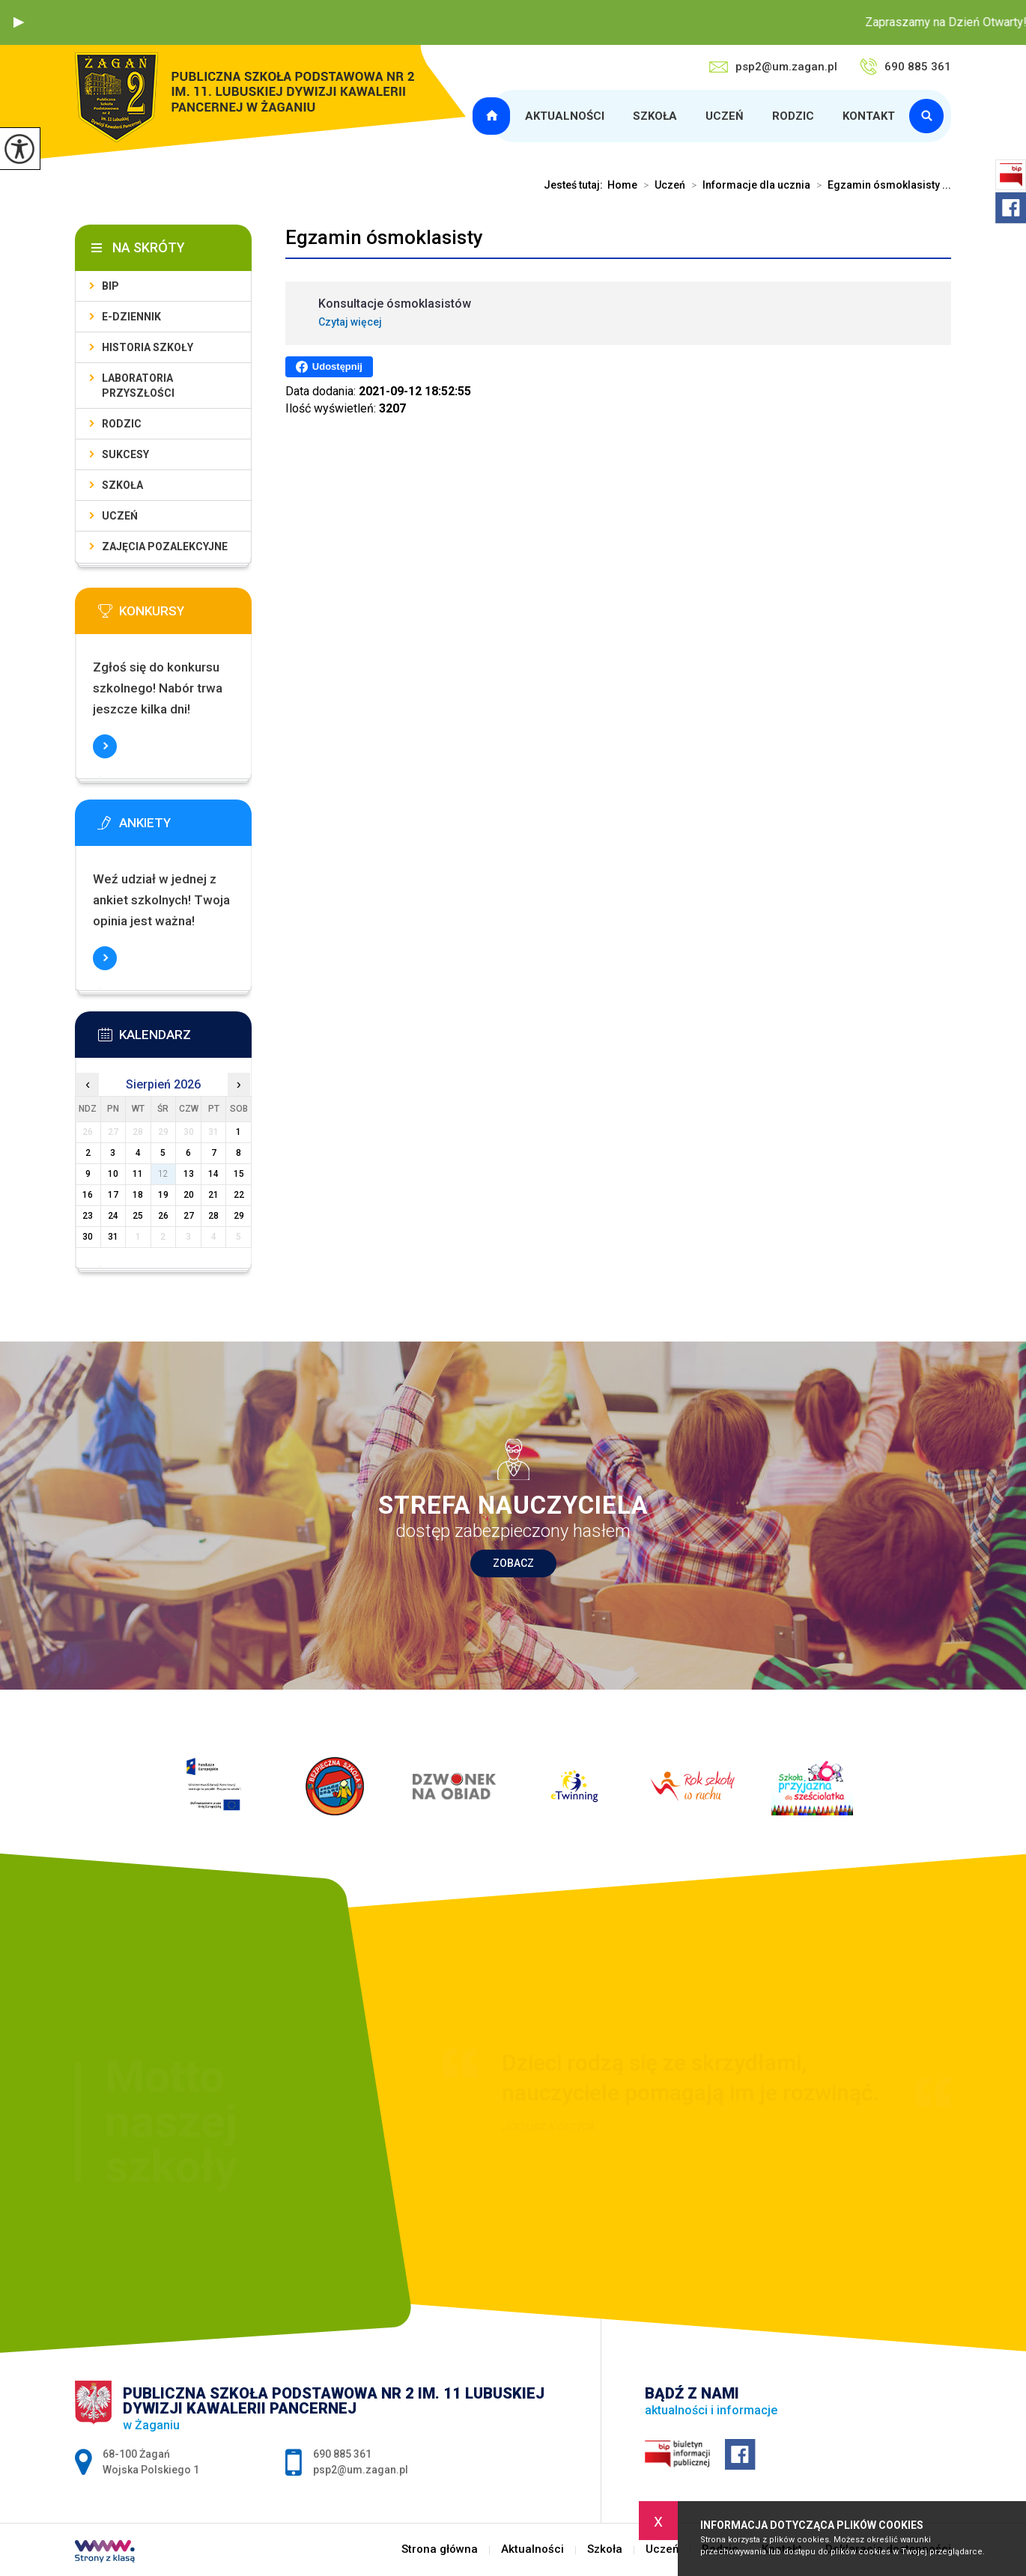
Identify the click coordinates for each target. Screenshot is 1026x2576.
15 (239, 1174)
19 (163, 1195)
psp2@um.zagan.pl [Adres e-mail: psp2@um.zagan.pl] (360, 2470)
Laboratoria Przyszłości (138, 385)
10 (113, 1174)
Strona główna (493, 116)
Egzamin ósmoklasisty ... (880, 185)
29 (239, 1216)
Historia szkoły (147, 347)
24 (113, 1216)
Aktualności (564, 116)
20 (188, 1195)
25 (138, 1216)
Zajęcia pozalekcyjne (165, 546)
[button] (18, 22)
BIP (110, 286)
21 (213, 1195)
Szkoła (655, 116)
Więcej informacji (105, 746)
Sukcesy (125, 454)
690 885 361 (905, 67)
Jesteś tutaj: (575, 185)
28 (213, 1216)
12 (163, 1174)
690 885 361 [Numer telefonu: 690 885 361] (342, 2454)
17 (113, 1195)
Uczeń (724, 116)
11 (138, 1174)
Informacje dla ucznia (747, 185)
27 (188, 1216)
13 (188, 1174)
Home (622, 185)
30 (87, 1236)
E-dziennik (131, 317)
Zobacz (513, 1563)
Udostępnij (329, 367)
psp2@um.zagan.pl (773, 66)
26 (163, 1216)
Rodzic (793, 116)
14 (213, 1174)
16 (87, 1195)
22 (239, 1195)
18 (138, 1195)
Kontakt (869, 116)
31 (113, 1236)
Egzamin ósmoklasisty (384, 237)
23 (87, 1216)
